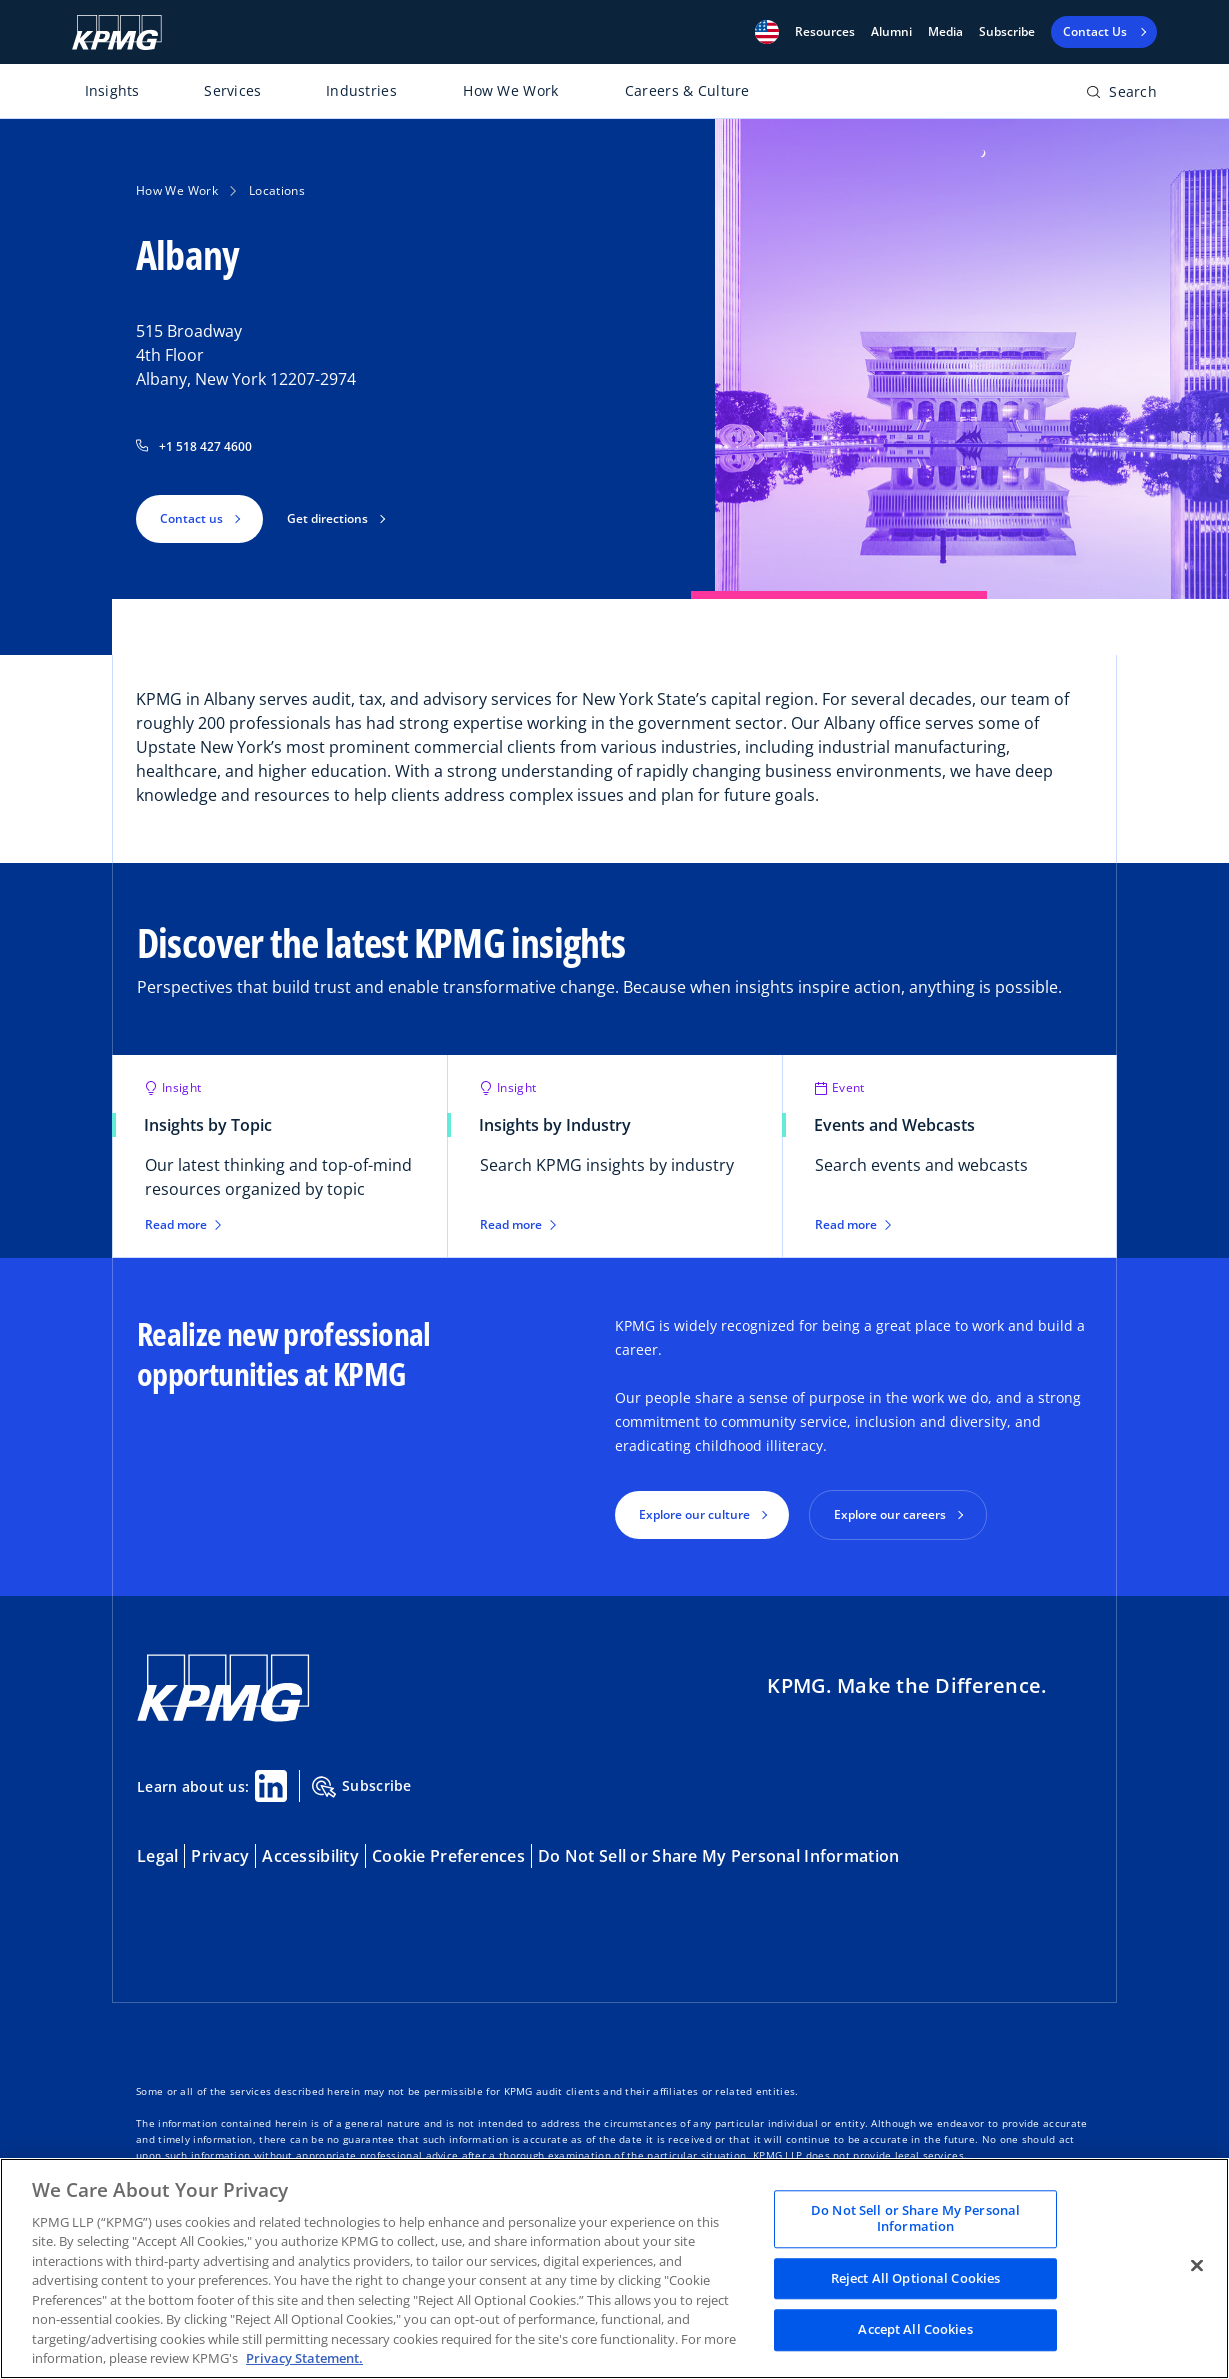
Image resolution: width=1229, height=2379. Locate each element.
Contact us (191, 518)
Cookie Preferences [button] (448, 1856)
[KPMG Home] (117, 32)
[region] (614, 2268)
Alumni (891, 32)
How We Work (510, 90)
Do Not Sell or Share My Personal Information (718, 1856)
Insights (112, 90)
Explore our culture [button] (694, 1514)
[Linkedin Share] (271, 1786)
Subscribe (1007, 32)
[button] (767, 32)
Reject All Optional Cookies (916, 2278)
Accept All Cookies (915, 2330)
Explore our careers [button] (890, 1514)
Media (945, 32)
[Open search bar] (1121, 95)
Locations (277, 190)
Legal (157, 1856)
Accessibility (310, 1856)
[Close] (1197, 2266)
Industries (361, 90)
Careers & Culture (687, 90)
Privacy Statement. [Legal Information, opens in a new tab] (304, 2358)
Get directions (327, 518)
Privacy (220, 1856)
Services (232, 90)
